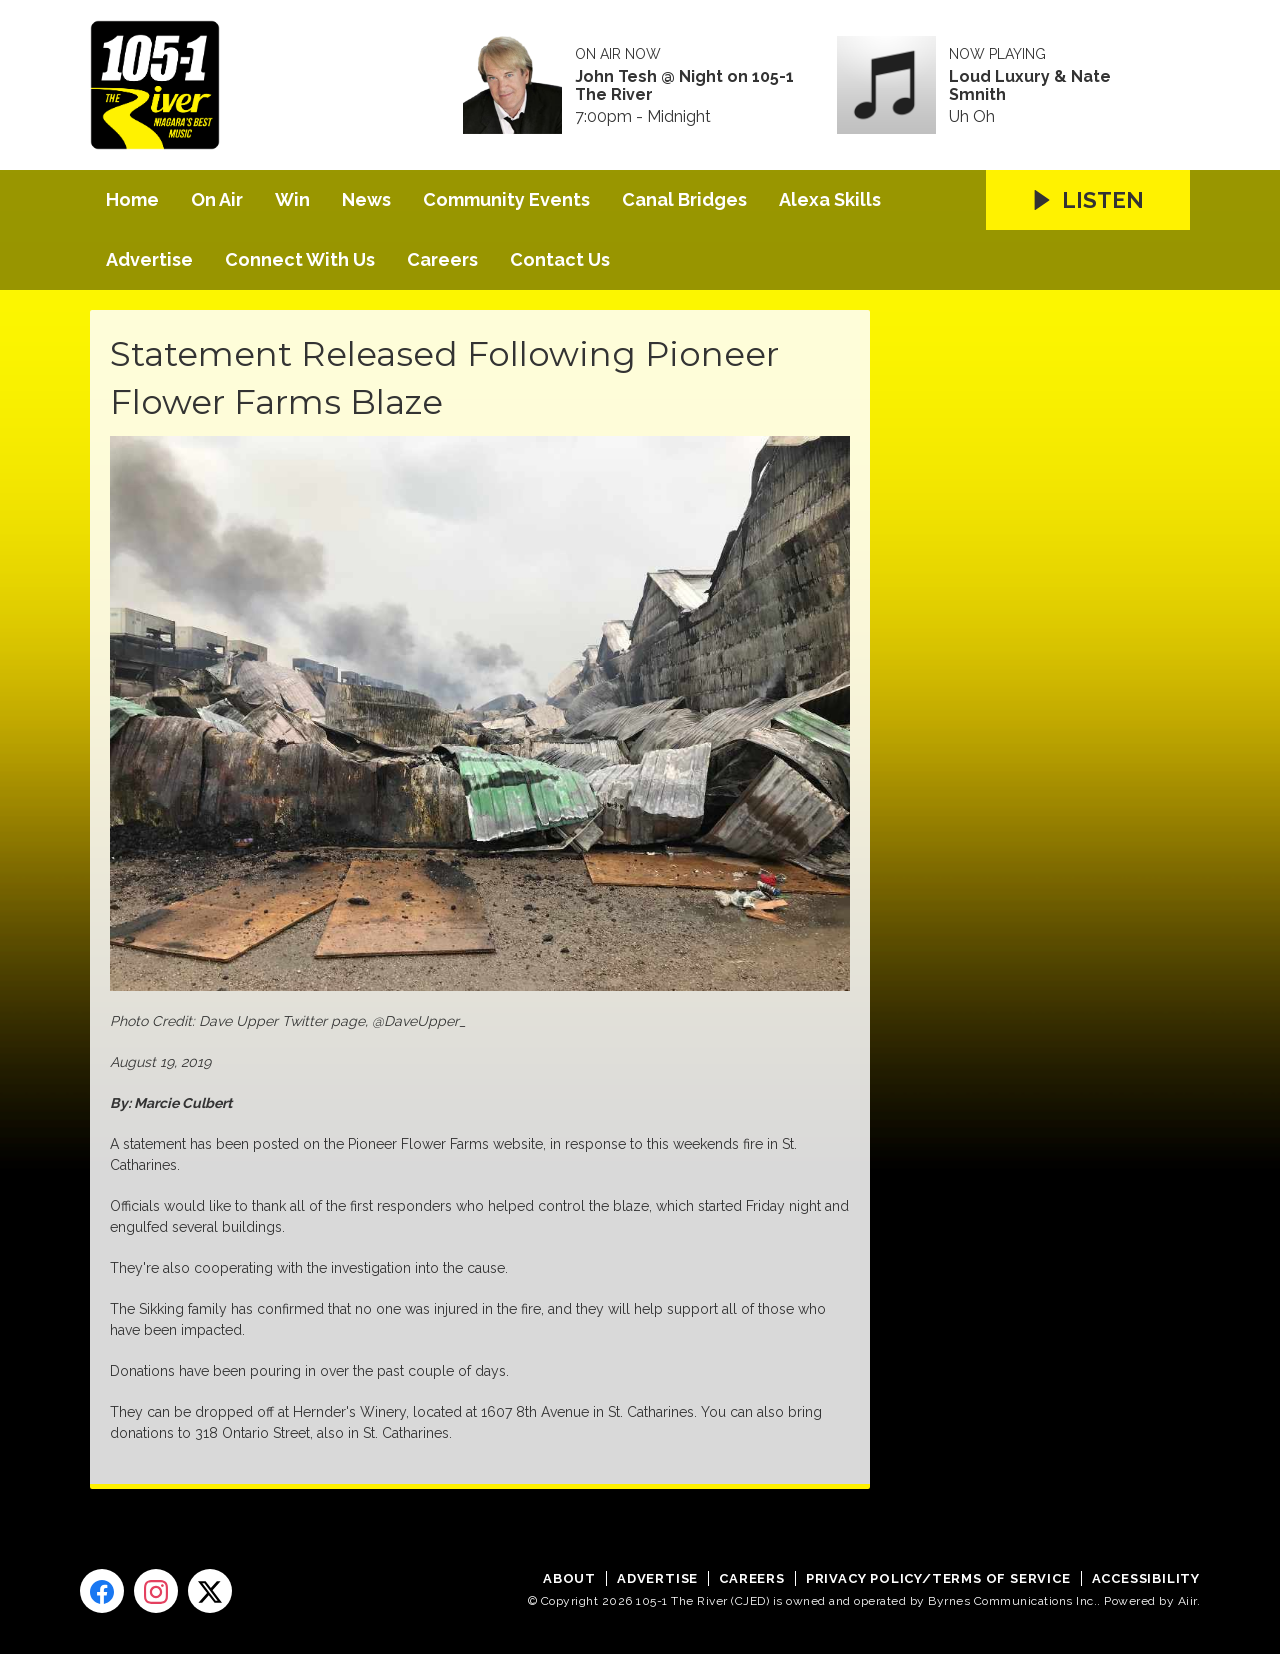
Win (292, 199)
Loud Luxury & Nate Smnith (1030, 86)
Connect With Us (300, 259)
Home (132, 199)
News (366, 199)
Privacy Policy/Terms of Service (938, 1578)
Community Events (506, 199)
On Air (217, 199)
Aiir (1187, 1601)
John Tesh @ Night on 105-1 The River (684, 86)
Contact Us (560, 259)
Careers (442, 259)
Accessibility (1146, 1578)
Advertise (149, 259)
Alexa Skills (830, 199)
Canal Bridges (684, 199)
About (569, 1578)
